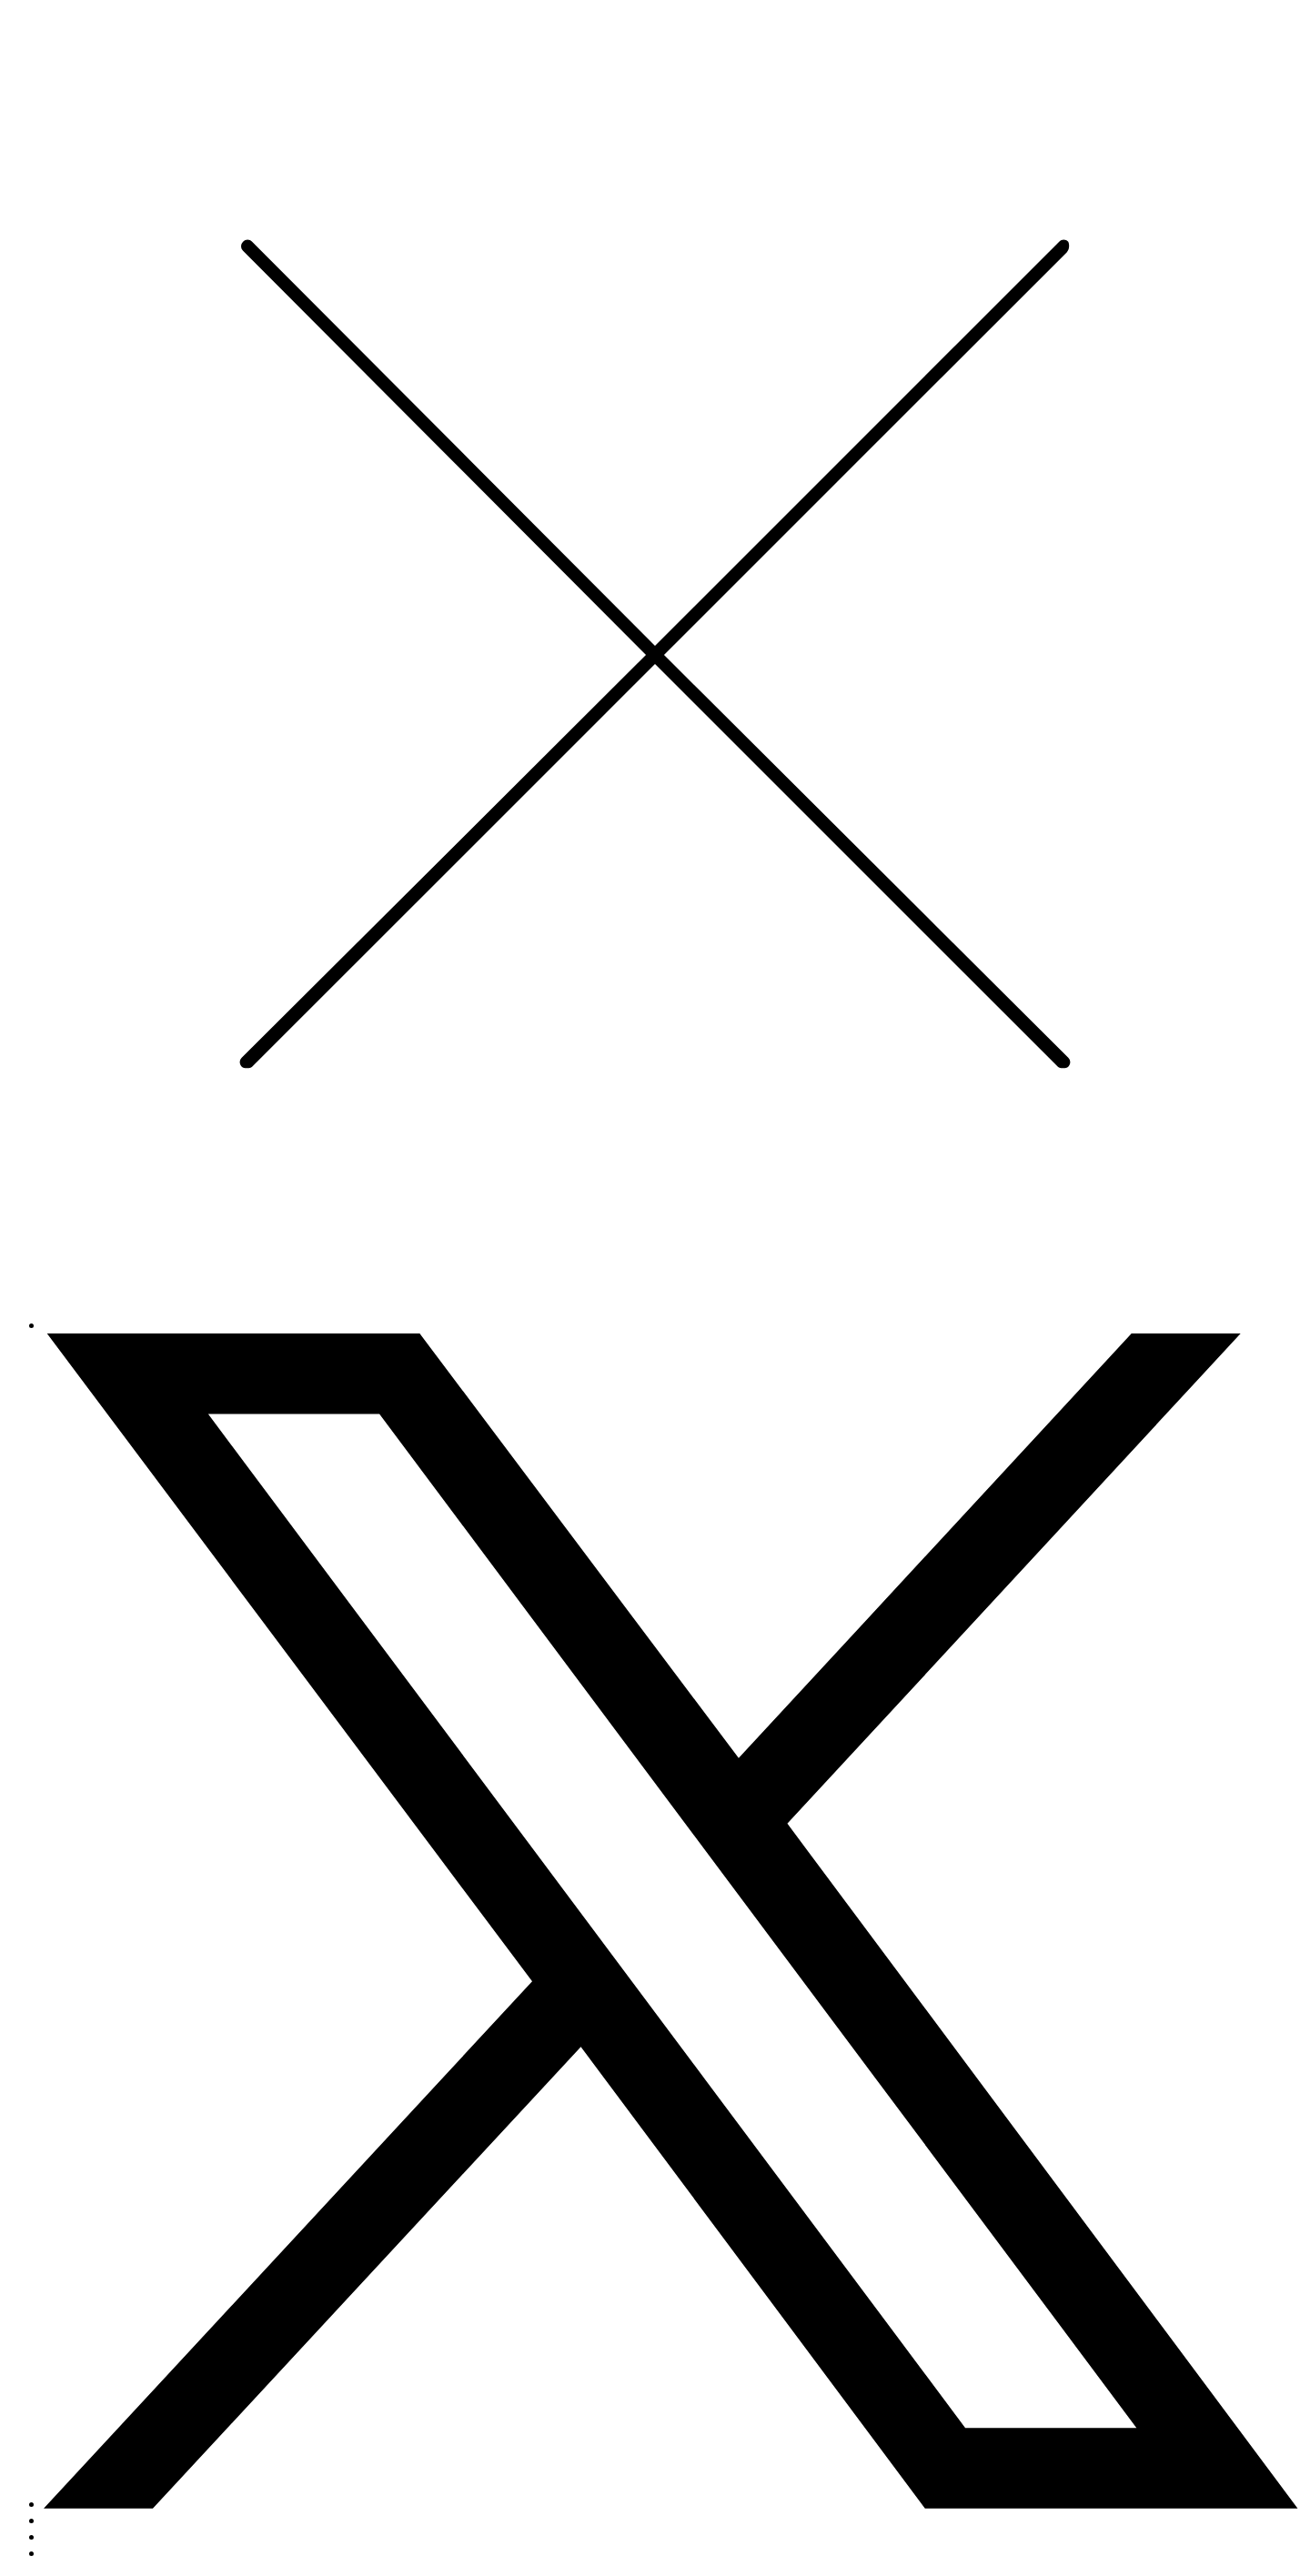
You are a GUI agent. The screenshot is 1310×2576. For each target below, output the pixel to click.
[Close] (655, 1297)
